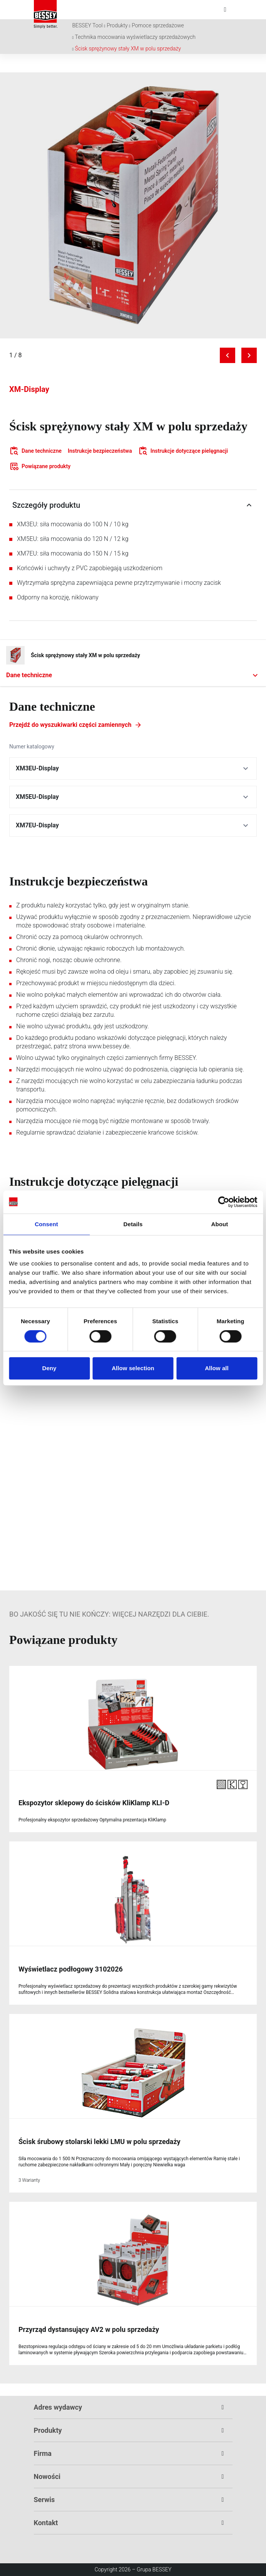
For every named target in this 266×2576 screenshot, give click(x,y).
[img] (133, 205)
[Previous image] (227, 355)
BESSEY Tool (87, 25)
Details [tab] (133, 1224)
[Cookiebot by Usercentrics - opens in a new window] (223, 1202)
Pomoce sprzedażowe (158, 25)
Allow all (217, 1368)
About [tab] (219, 1224)
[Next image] (249, 355)
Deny (49, 1368)
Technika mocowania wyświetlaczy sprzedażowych (135, 37)
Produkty (117, 25)
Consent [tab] (46, 1224)
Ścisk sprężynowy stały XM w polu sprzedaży (128, 48)
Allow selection (133, 1368)
